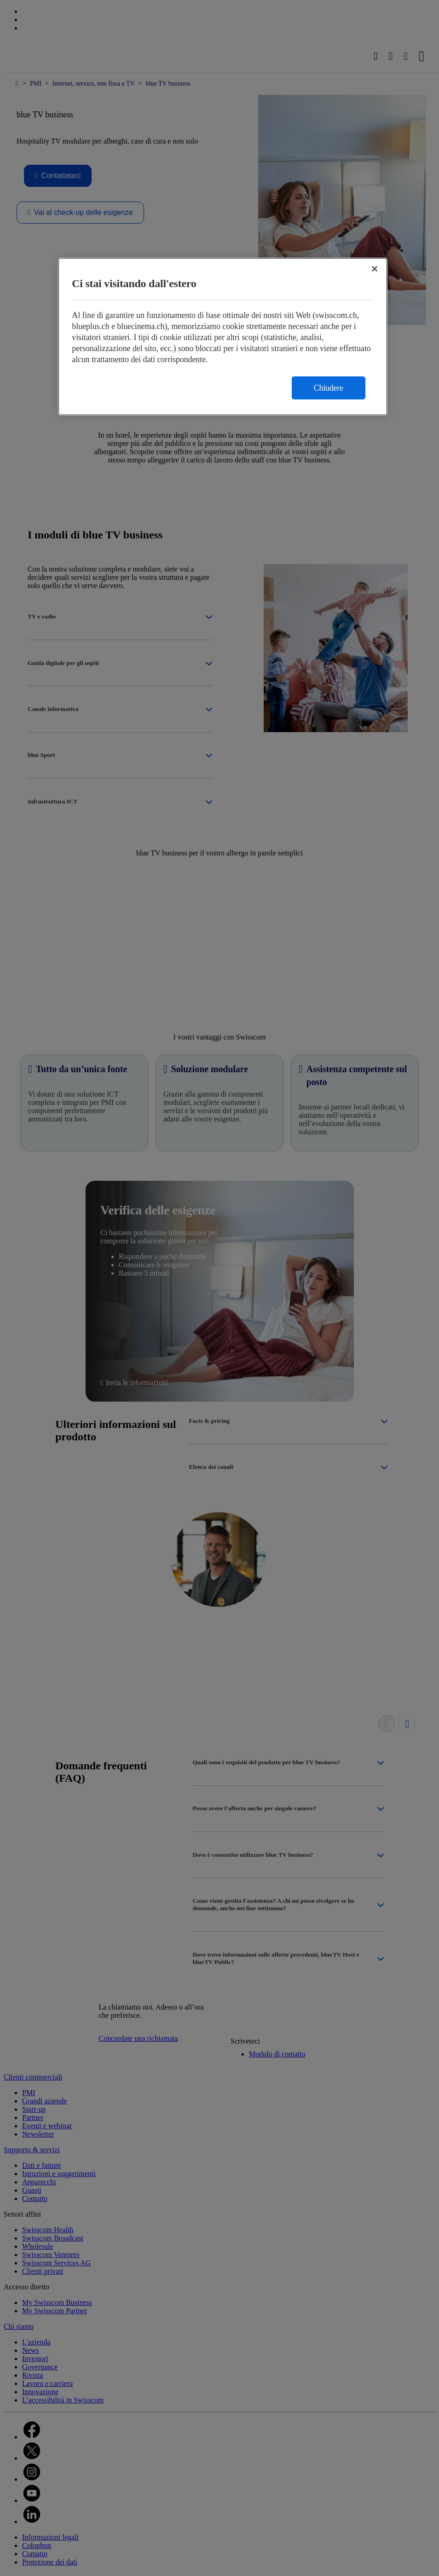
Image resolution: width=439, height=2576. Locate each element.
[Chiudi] (374, 269)
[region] (222, 337)
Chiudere (328, 388)
